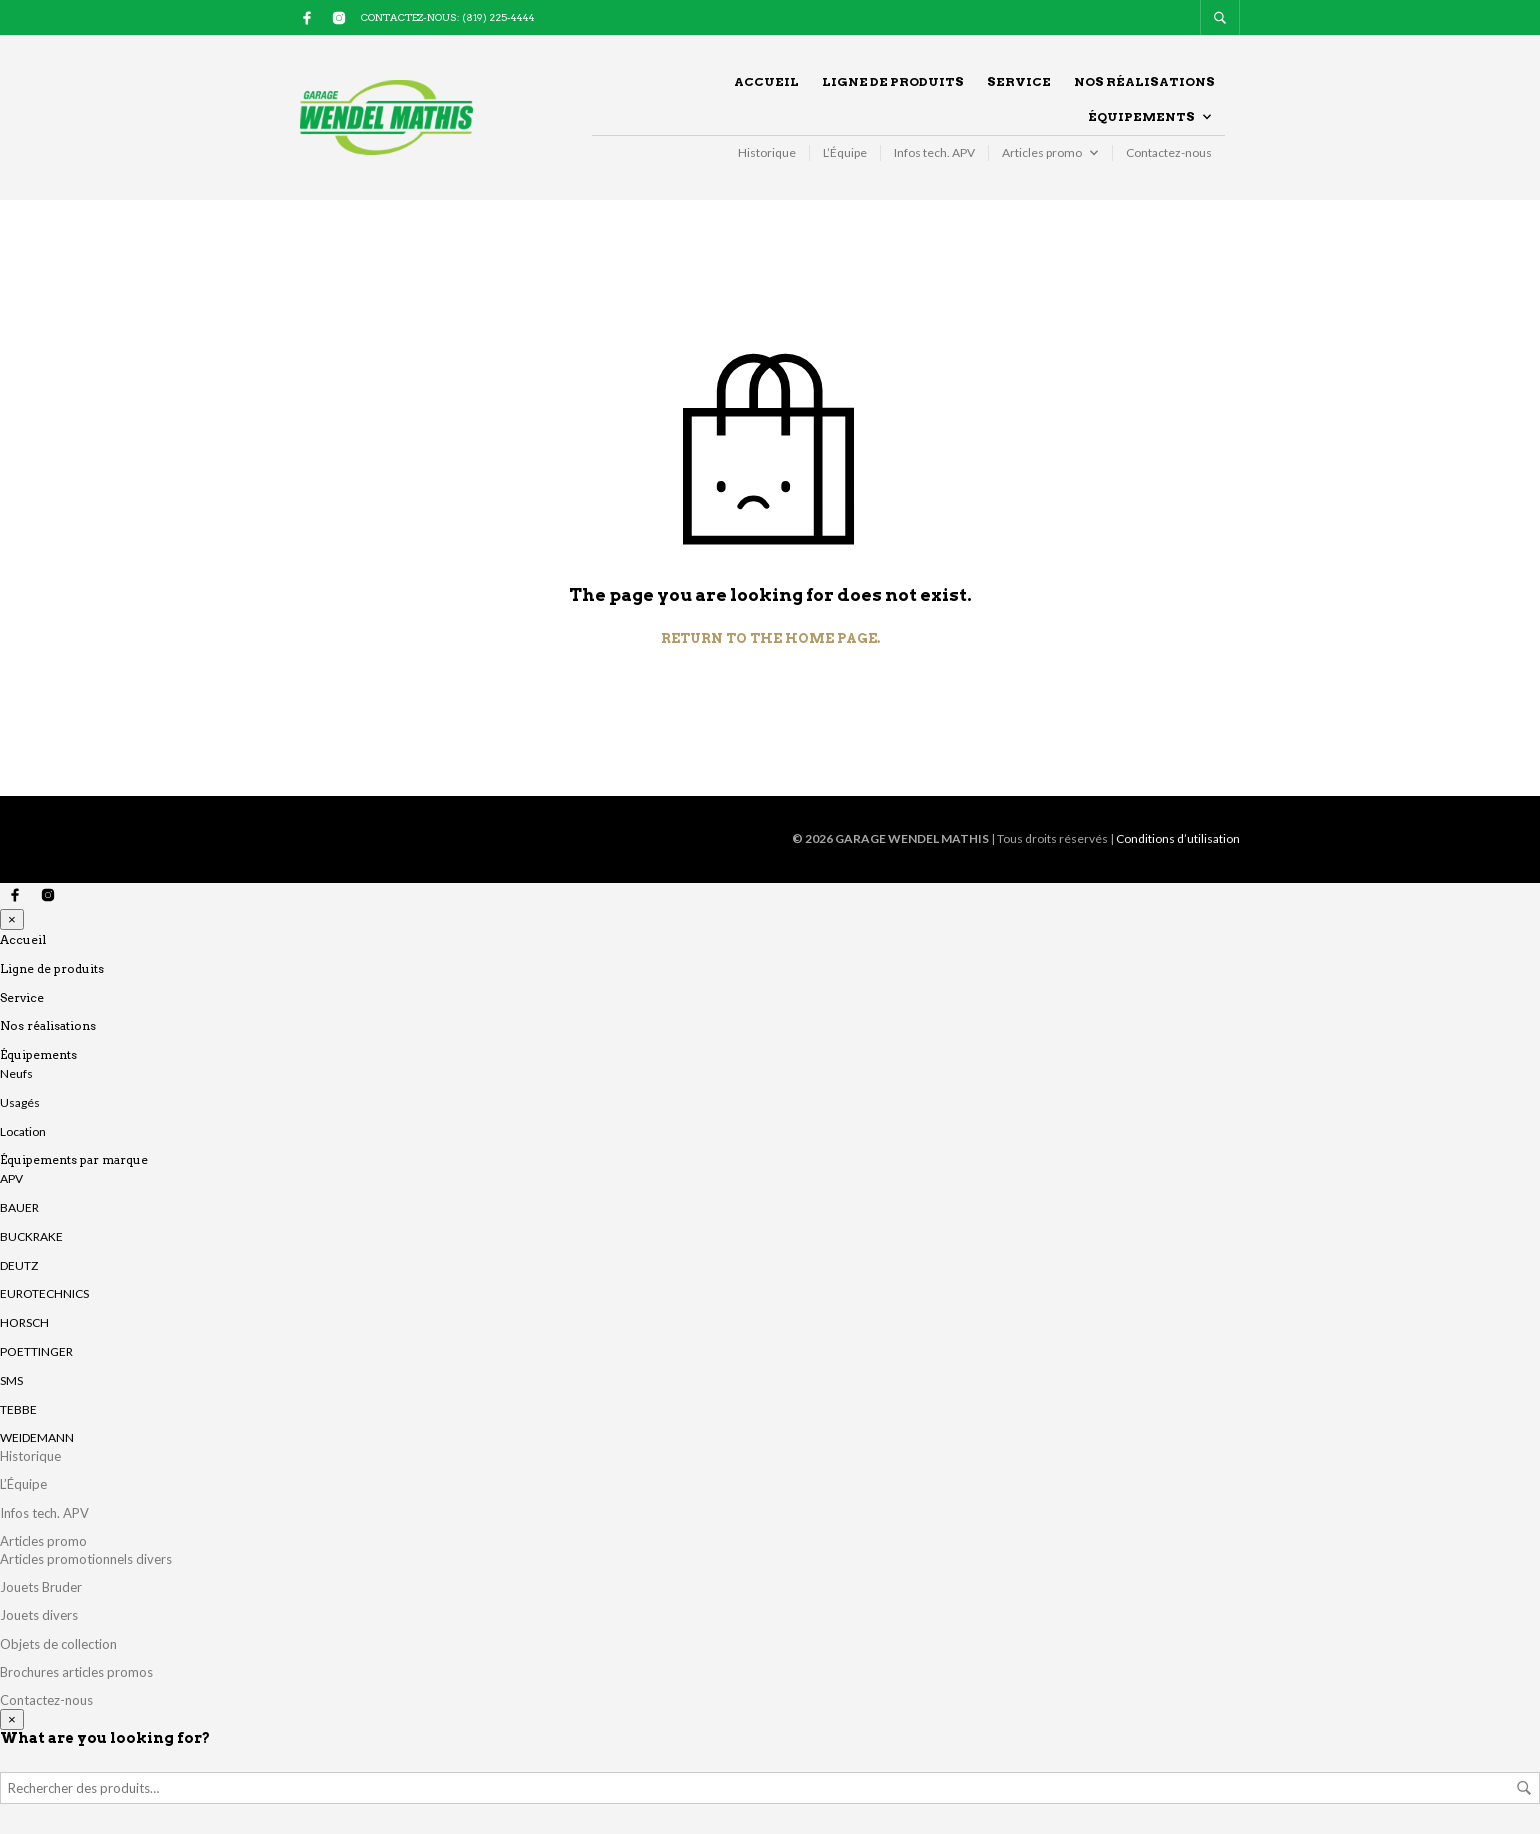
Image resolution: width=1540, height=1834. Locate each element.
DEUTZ (19, 1265)
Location (23, 1131)
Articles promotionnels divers (86, 1559)
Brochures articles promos (76, 1672)
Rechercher (1524, 1788)
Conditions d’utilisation (1178, 838)
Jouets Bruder (41, 1587)
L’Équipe (845, 152)
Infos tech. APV (934, 152)
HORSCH (24, 1322)
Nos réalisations (1144, 81)
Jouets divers (39, 1615)
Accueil (766, 81)
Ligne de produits (893, 81)
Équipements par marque (74, 1159)
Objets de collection (58, 1644)
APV (11, 1178)
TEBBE (18, 1409)
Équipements (1141, 116)
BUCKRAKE (31, 1236)
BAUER (19, 1207)
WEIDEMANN (37, 1437)
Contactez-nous (1169, 152)
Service (1019, 81)
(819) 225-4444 (498, 17)
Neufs (16, 1073)
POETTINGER (36, 1351)
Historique (767, 152)
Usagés (20, 1102)
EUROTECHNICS (44, 1293)
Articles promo (1042, 152)
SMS (11, 1380)
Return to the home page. (770, 638)
